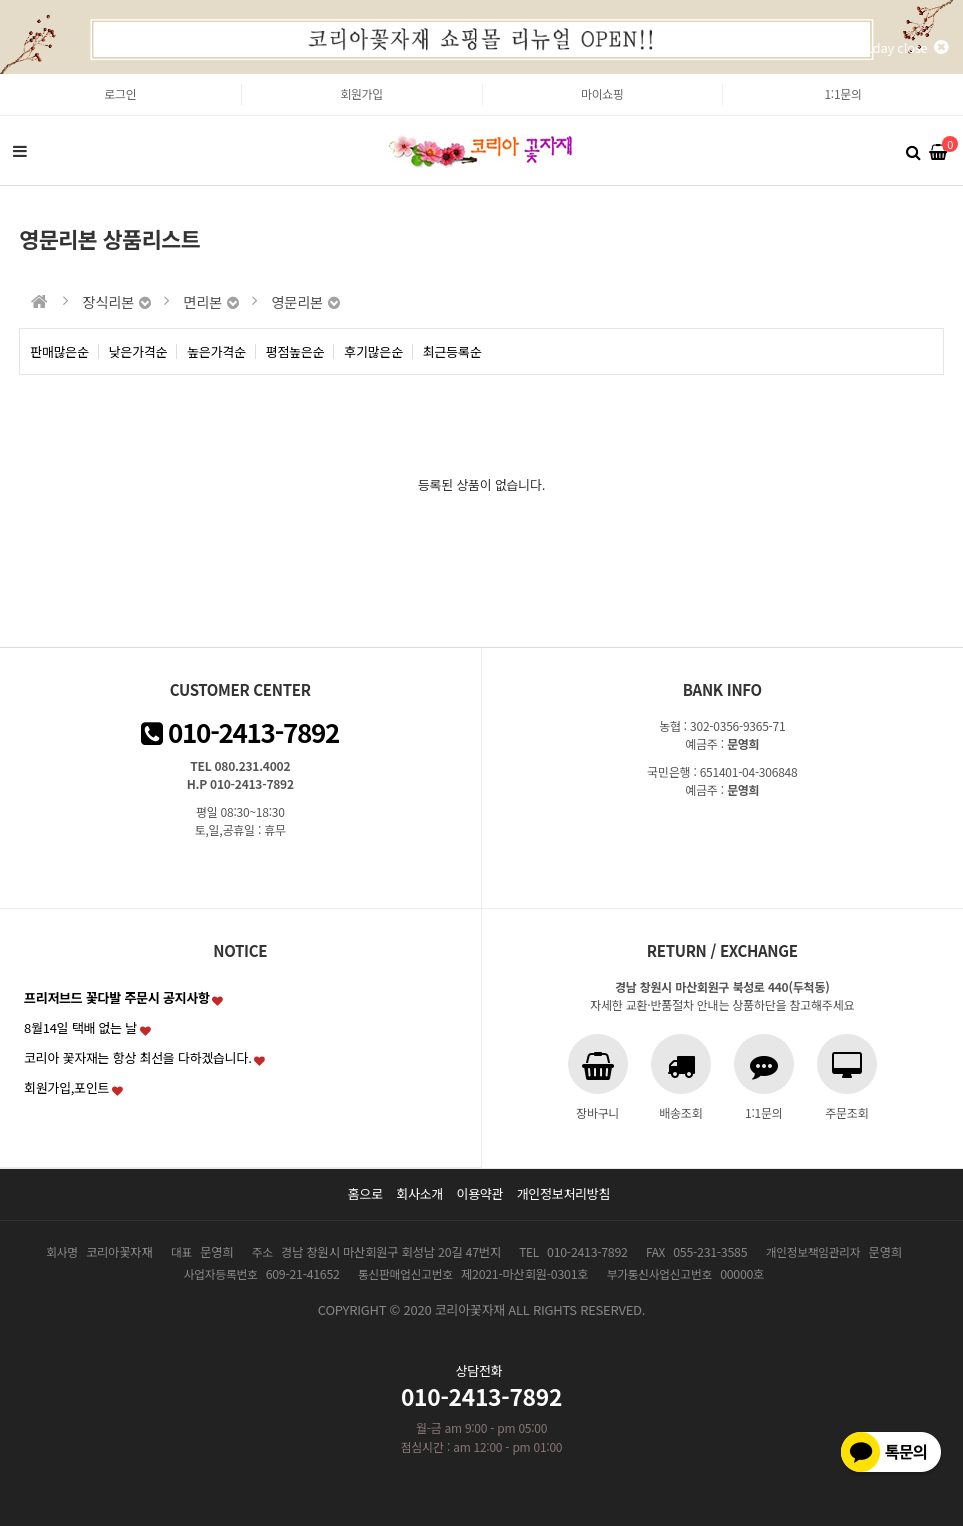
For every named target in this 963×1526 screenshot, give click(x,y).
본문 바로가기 (0, 74)
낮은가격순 (138, 351)
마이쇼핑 (602, 93)
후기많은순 (373, 351)
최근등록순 (452, 351)
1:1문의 (842, 93)
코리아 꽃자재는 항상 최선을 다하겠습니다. (138, 1057)
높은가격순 (216, 351)
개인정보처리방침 (564, 1193)
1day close (907, 47)
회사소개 (419, 1193)
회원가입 (361, 93)
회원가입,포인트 (66, 1087)
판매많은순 (59, 351)
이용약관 (479, 1193)
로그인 (120, 93)
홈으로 (365, 1193)
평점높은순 (295, 351)
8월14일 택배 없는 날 (80, 1027)
